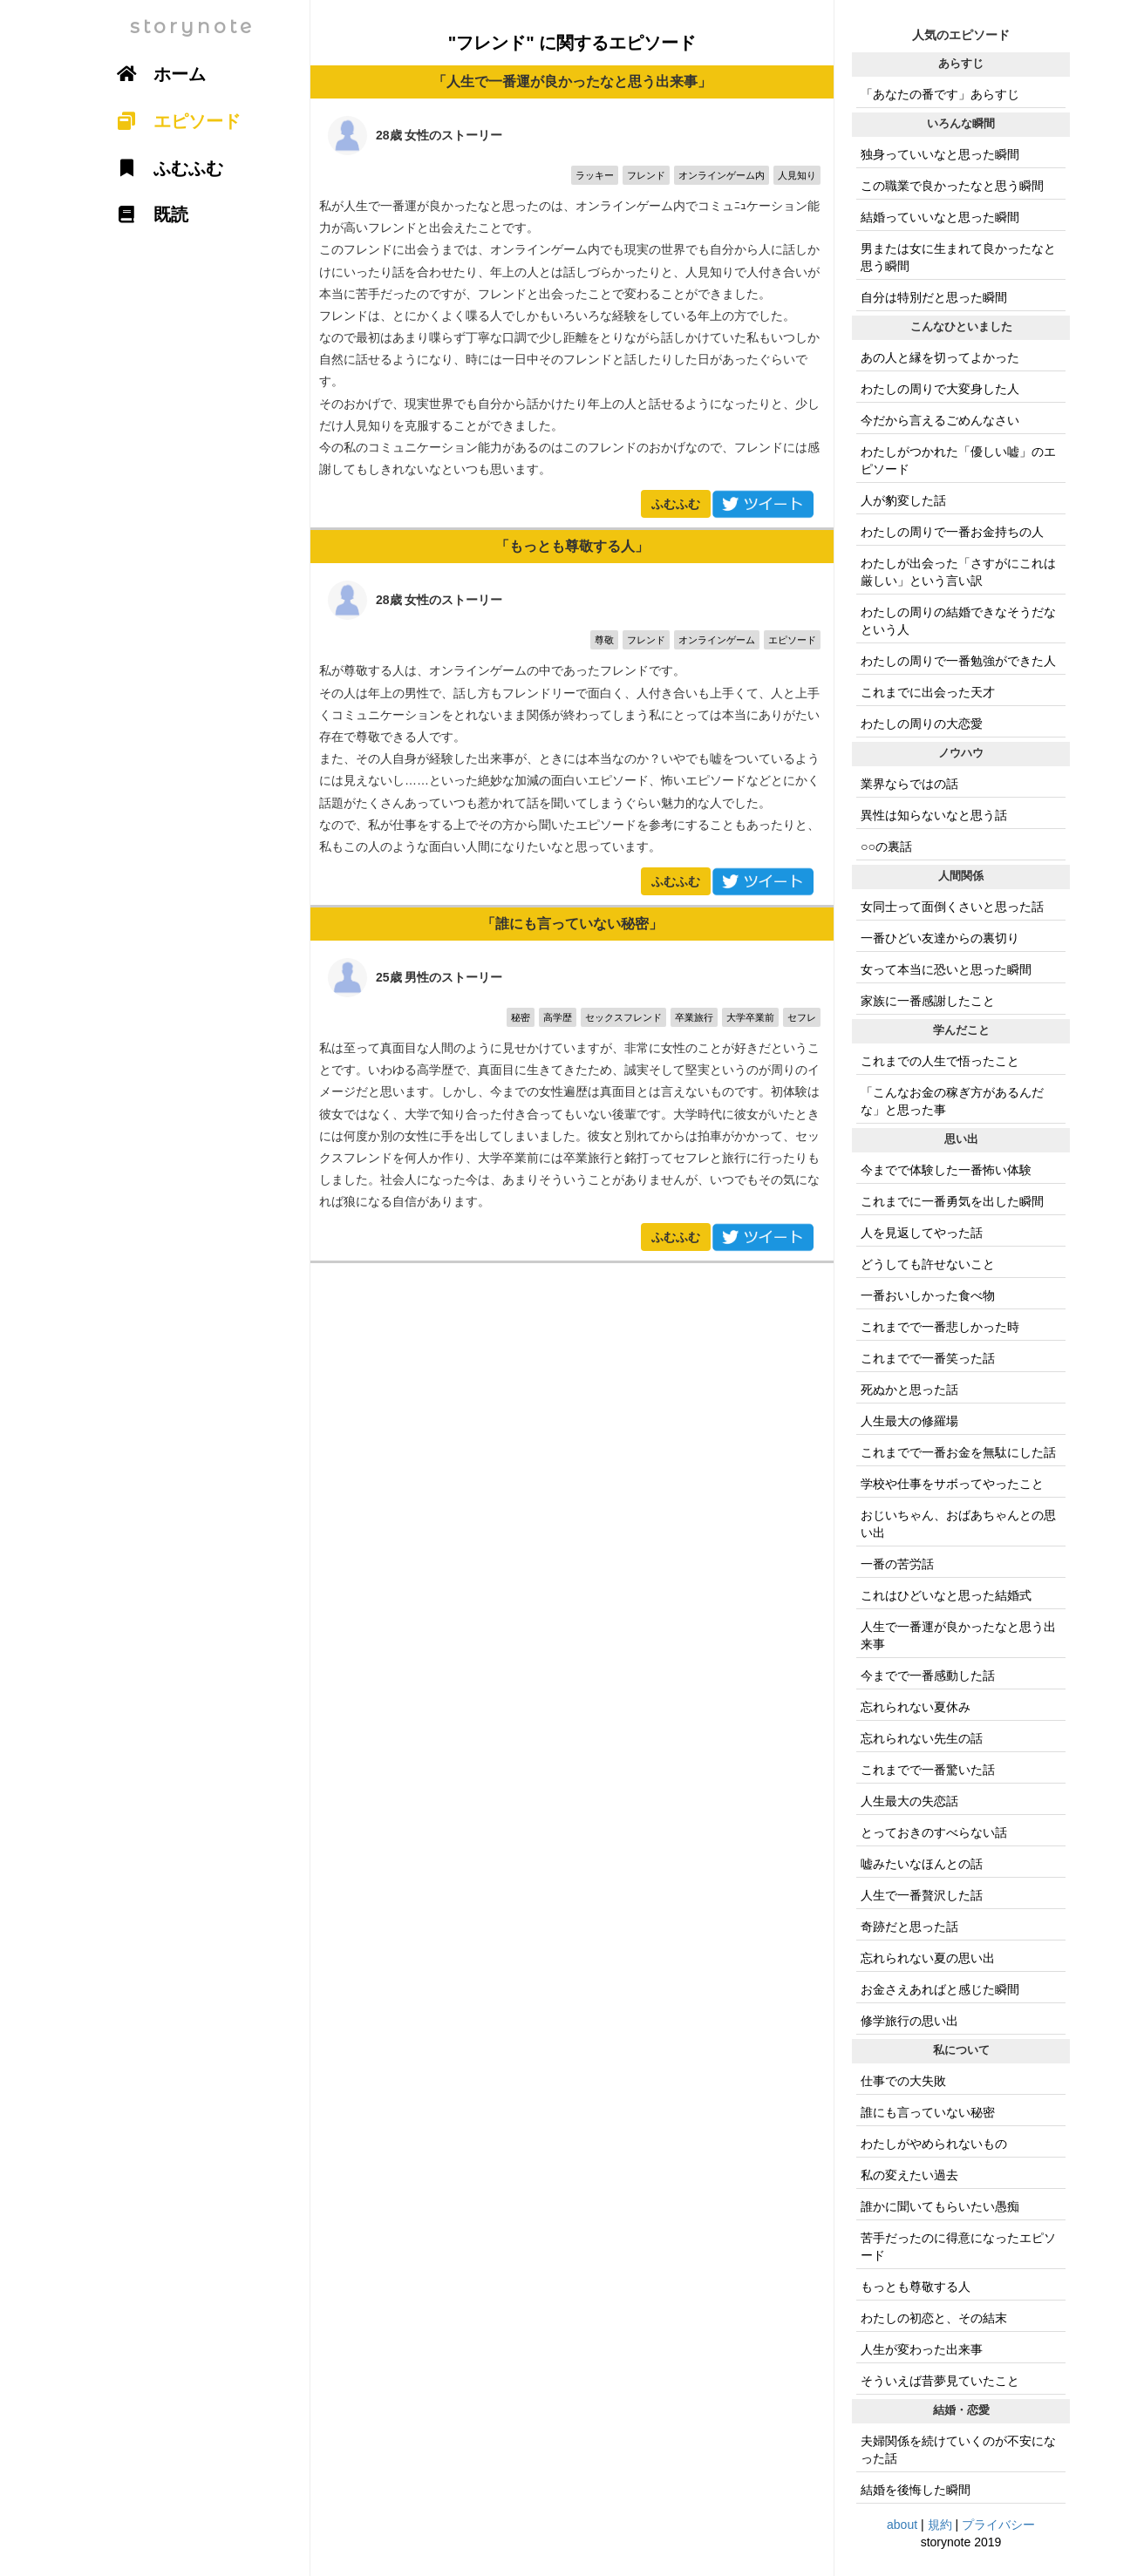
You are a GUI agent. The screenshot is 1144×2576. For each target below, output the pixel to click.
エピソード (173, 121)
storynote (192, 26)
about (902, 2525)
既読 (146, 214)
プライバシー (998, 2525)
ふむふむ (675, 504)
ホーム (155, 74)
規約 (940, 2525)
